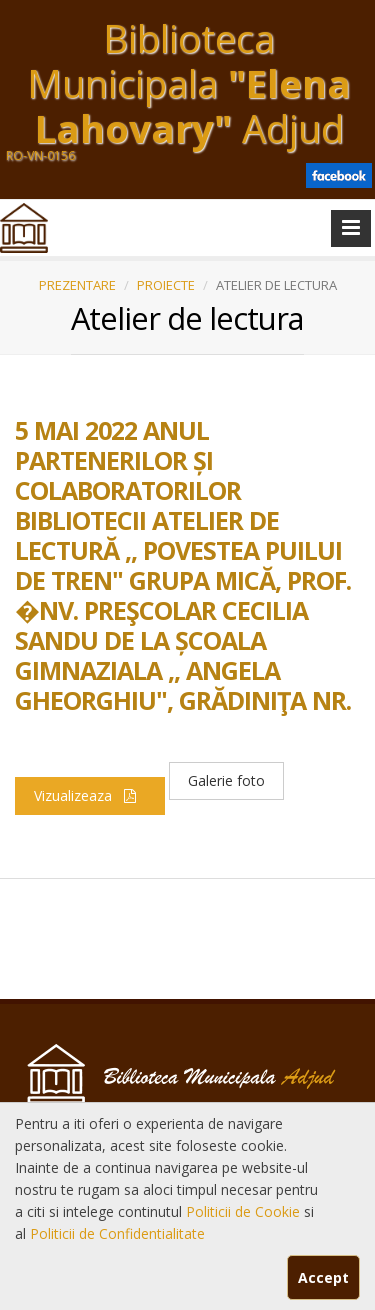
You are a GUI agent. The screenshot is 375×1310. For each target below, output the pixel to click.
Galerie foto (226, 780)
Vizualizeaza (90, 795)
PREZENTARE (77, 285)
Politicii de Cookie (245, 1211)
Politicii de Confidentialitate (117, 1233)
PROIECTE (166, 285)
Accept (323, 1277)
